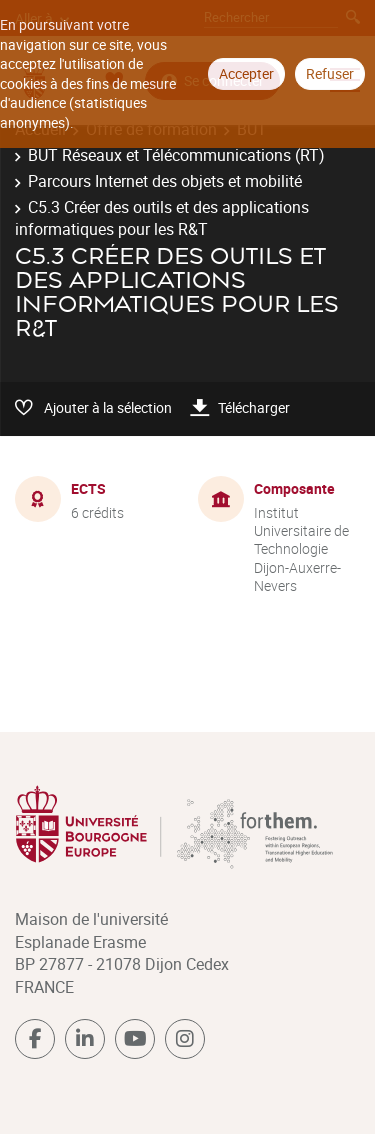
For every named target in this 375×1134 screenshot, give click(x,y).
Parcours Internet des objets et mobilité (165, 181)
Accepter (246, 73)
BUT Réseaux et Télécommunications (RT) (176, 155)
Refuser (330, 73)
